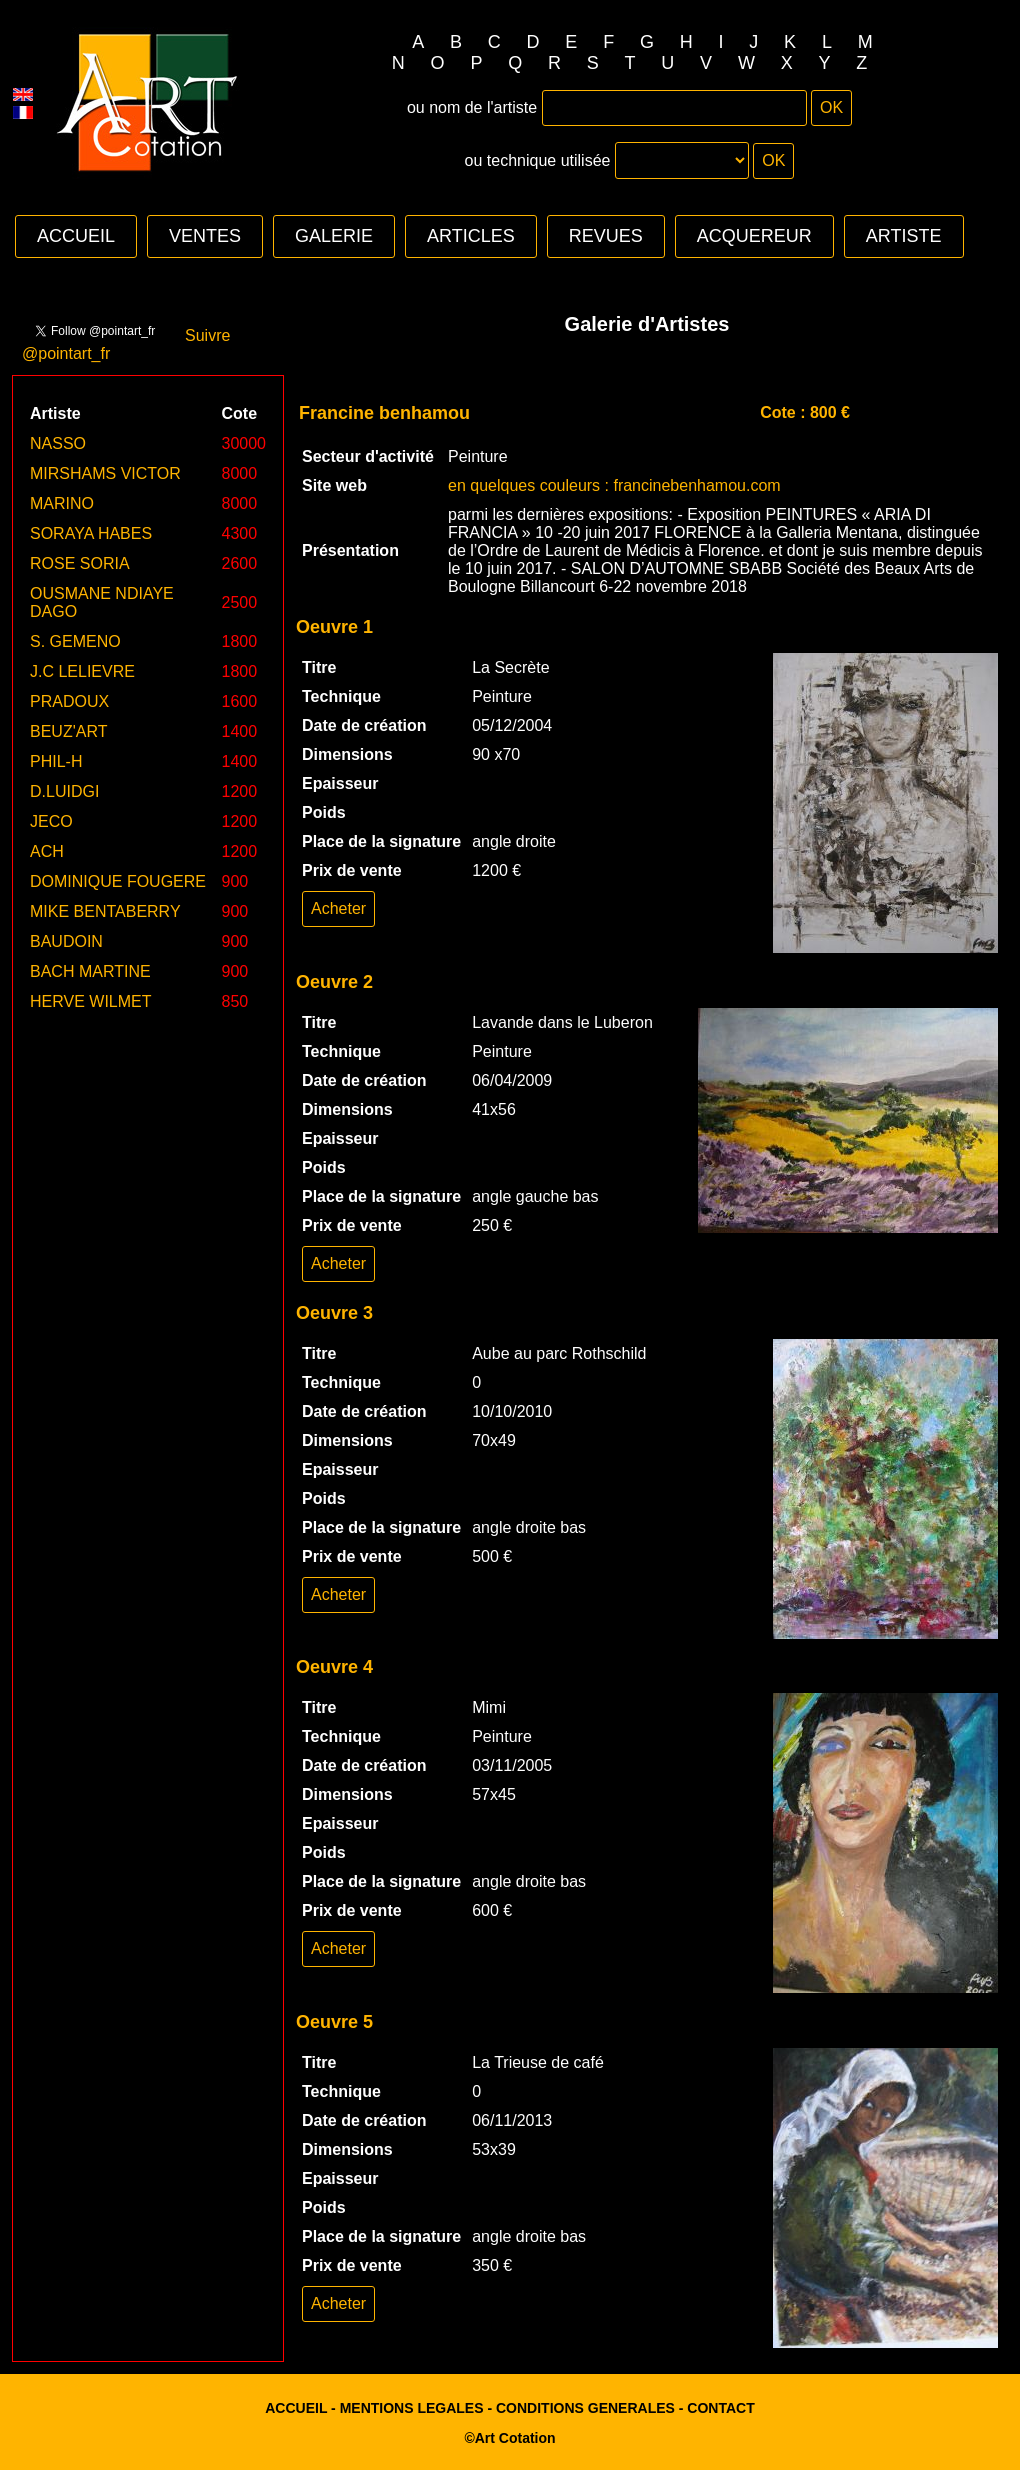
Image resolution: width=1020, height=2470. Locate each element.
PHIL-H (56, 761)
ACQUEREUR (754, 236)
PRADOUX (69, 701)
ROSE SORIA (80, 563)
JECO (51, 821)
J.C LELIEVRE (82, 671)
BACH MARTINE (90, 971)
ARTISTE (904, 236)
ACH (47, 851)
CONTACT (720, 2408)
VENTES (205, 236)
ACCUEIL (76, 236)
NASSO (58, 443)
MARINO (62, 503)
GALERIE (334, 236)
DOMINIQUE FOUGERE (118, 881)
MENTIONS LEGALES (412, 2408)
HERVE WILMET (91, 1001)
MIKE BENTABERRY (105, 911)
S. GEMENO (75, 641)
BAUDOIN (66, 941)
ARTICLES (471, 236)
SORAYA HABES (91, 533)
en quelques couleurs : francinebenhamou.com (614, 485)
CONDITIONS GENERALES (585, 2408)
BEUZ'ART (68, 731)
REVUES (606, 236)
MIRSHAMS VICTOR (105, 473)
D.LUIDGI (64, 791)
